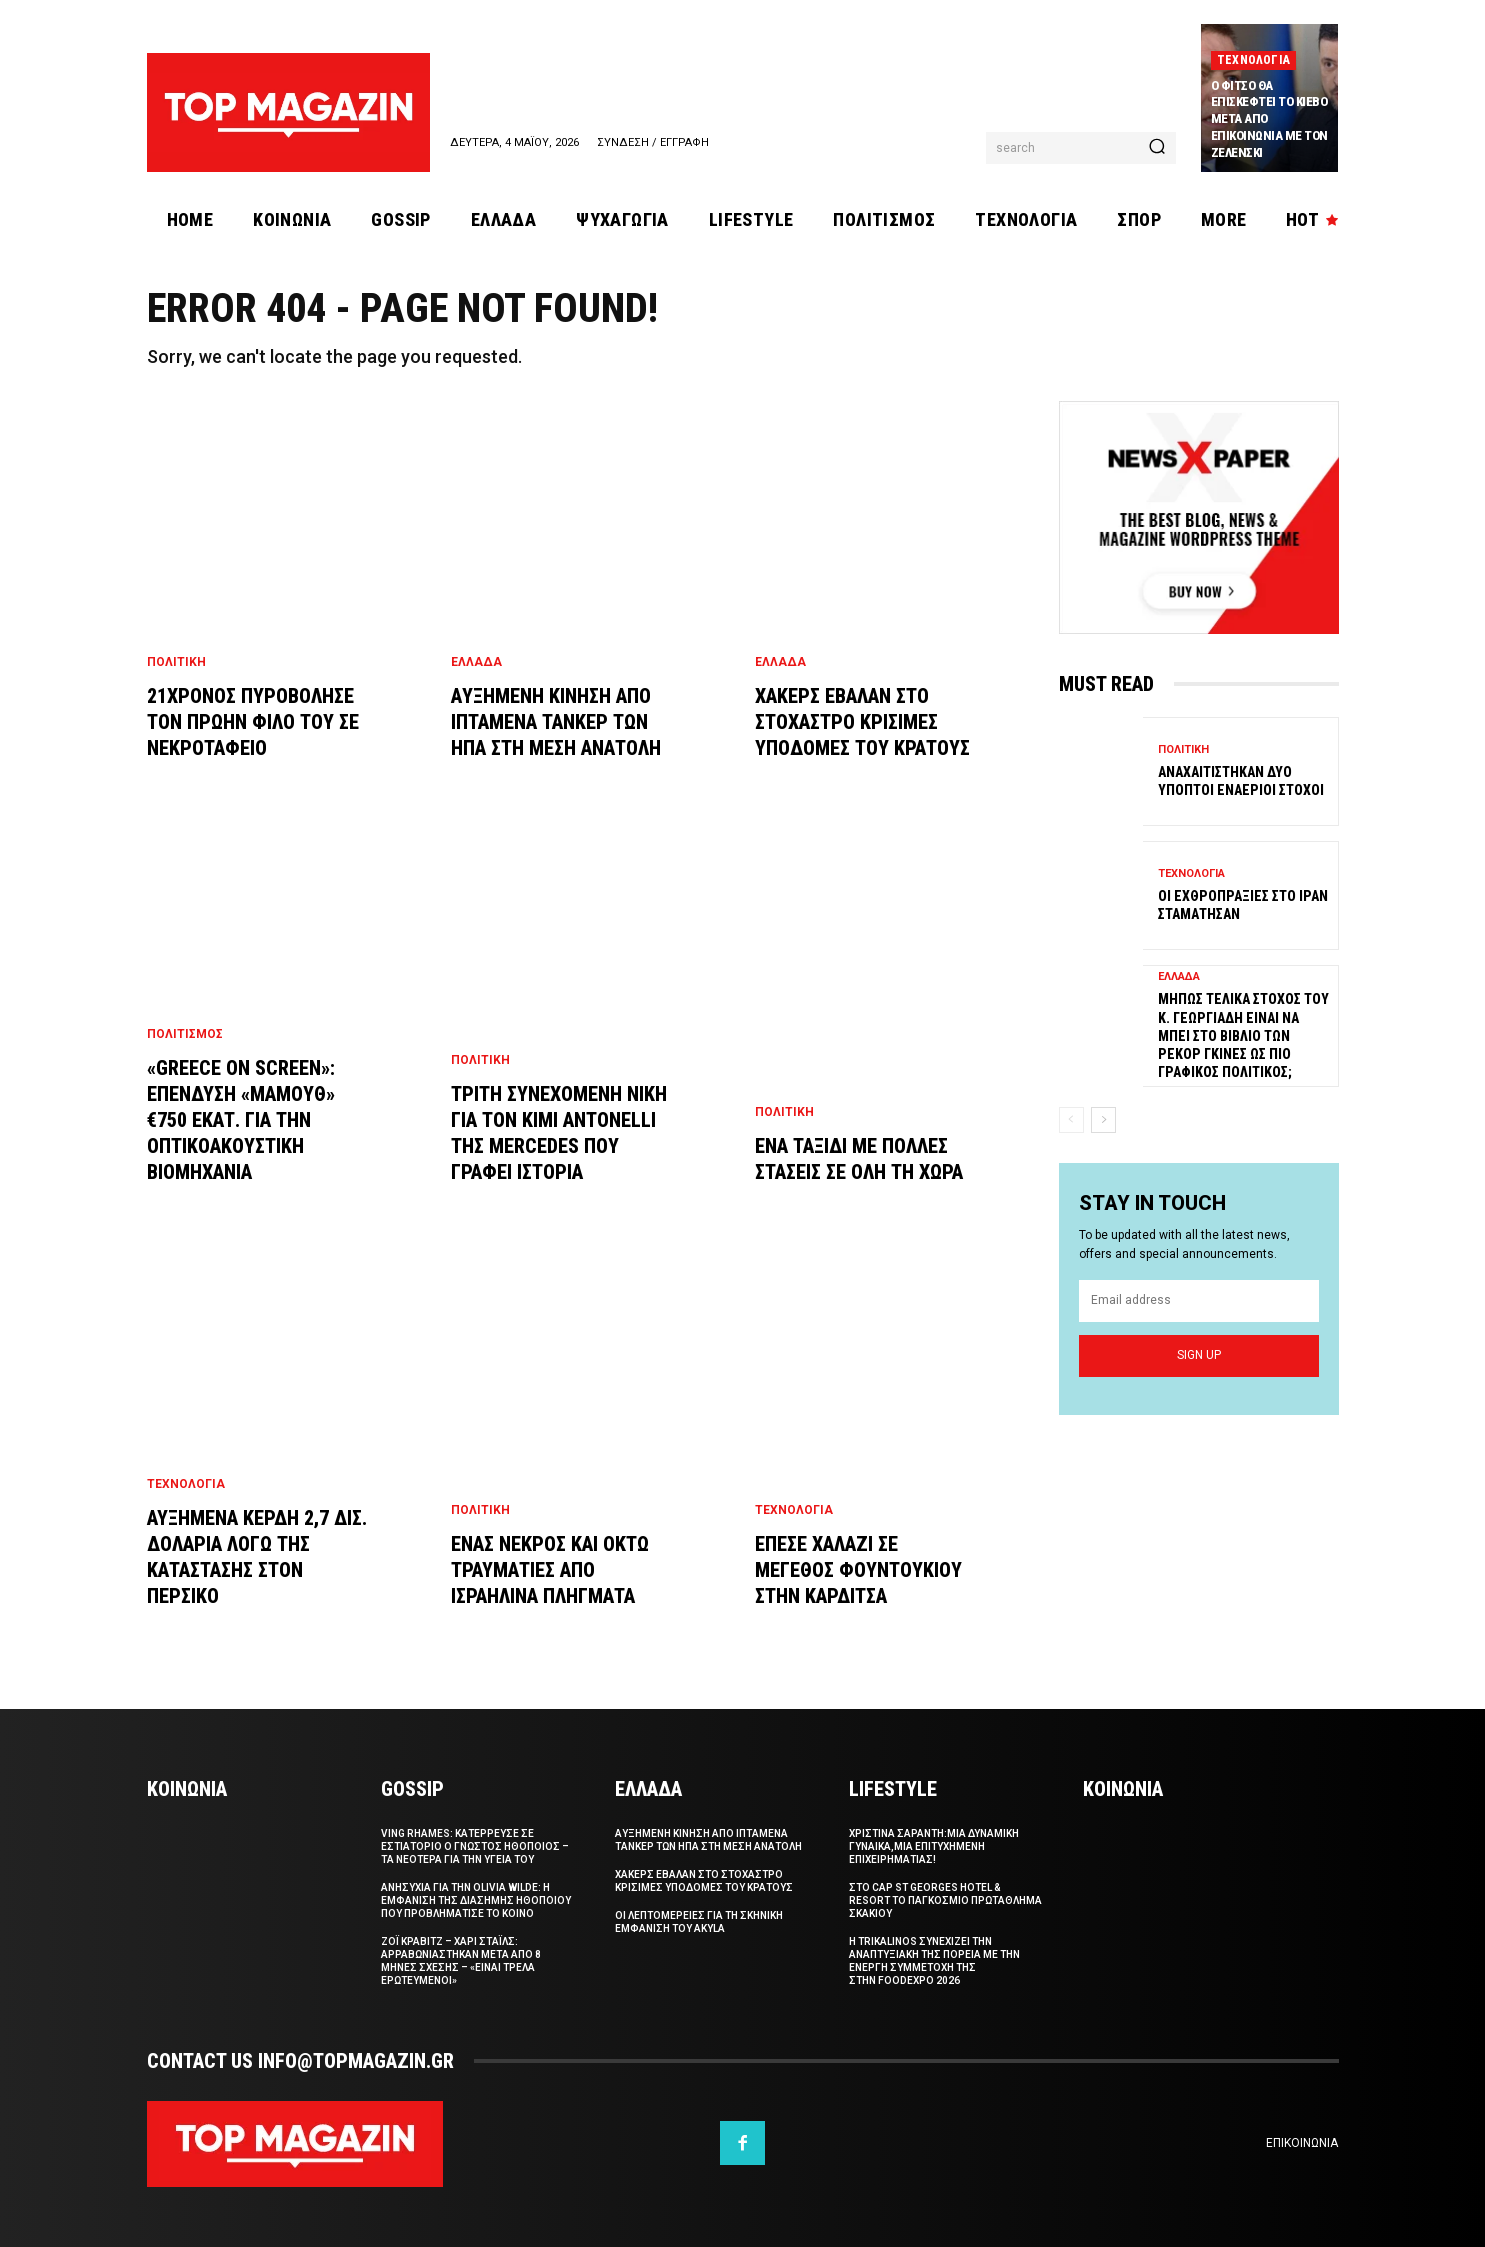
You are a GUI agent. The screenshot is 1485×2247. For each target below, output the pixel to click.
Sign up (1199, 1355)
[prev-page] (1071, 1120)
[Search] (1157, 148)
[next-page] (1103, 1120)
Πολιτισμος (185, 1034)
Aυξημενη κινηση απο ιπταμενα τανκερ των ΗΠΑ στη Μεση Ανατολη (556, 722)
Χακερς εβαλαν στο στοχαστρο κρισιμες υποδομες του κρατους (862, 722)
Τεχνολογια (1253, 60)
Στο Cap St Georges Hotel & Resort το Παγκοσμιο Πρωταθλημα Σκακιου (945, 1900)
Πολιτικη (176, 662)
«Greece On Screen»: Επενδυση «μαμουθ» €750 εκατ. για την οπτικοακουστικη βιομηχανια (241, 1120)
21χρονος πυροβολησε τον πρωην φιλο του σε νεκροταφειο (253, 722)
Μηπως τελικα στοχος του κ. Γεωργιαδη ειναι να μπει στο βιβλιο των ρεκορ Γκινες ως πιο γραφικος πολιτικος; (1243, 1035)
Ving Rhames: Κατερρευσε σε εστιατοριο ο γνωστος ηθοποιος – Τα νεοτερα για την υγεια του (475, 1846)
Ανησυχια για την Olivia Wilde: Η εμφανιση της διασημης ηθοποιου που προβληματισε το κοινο (476, 1900)
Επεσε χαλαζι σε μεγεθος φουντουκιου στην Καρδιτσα (858, 1570)
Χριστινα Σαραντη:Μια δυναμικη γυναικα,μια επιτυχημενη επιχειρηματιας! (934, 1846)
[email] (1199, 1301)
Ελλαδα (476, 662)
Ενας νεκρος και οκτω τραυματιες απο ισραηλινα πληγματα (550, 1570)
